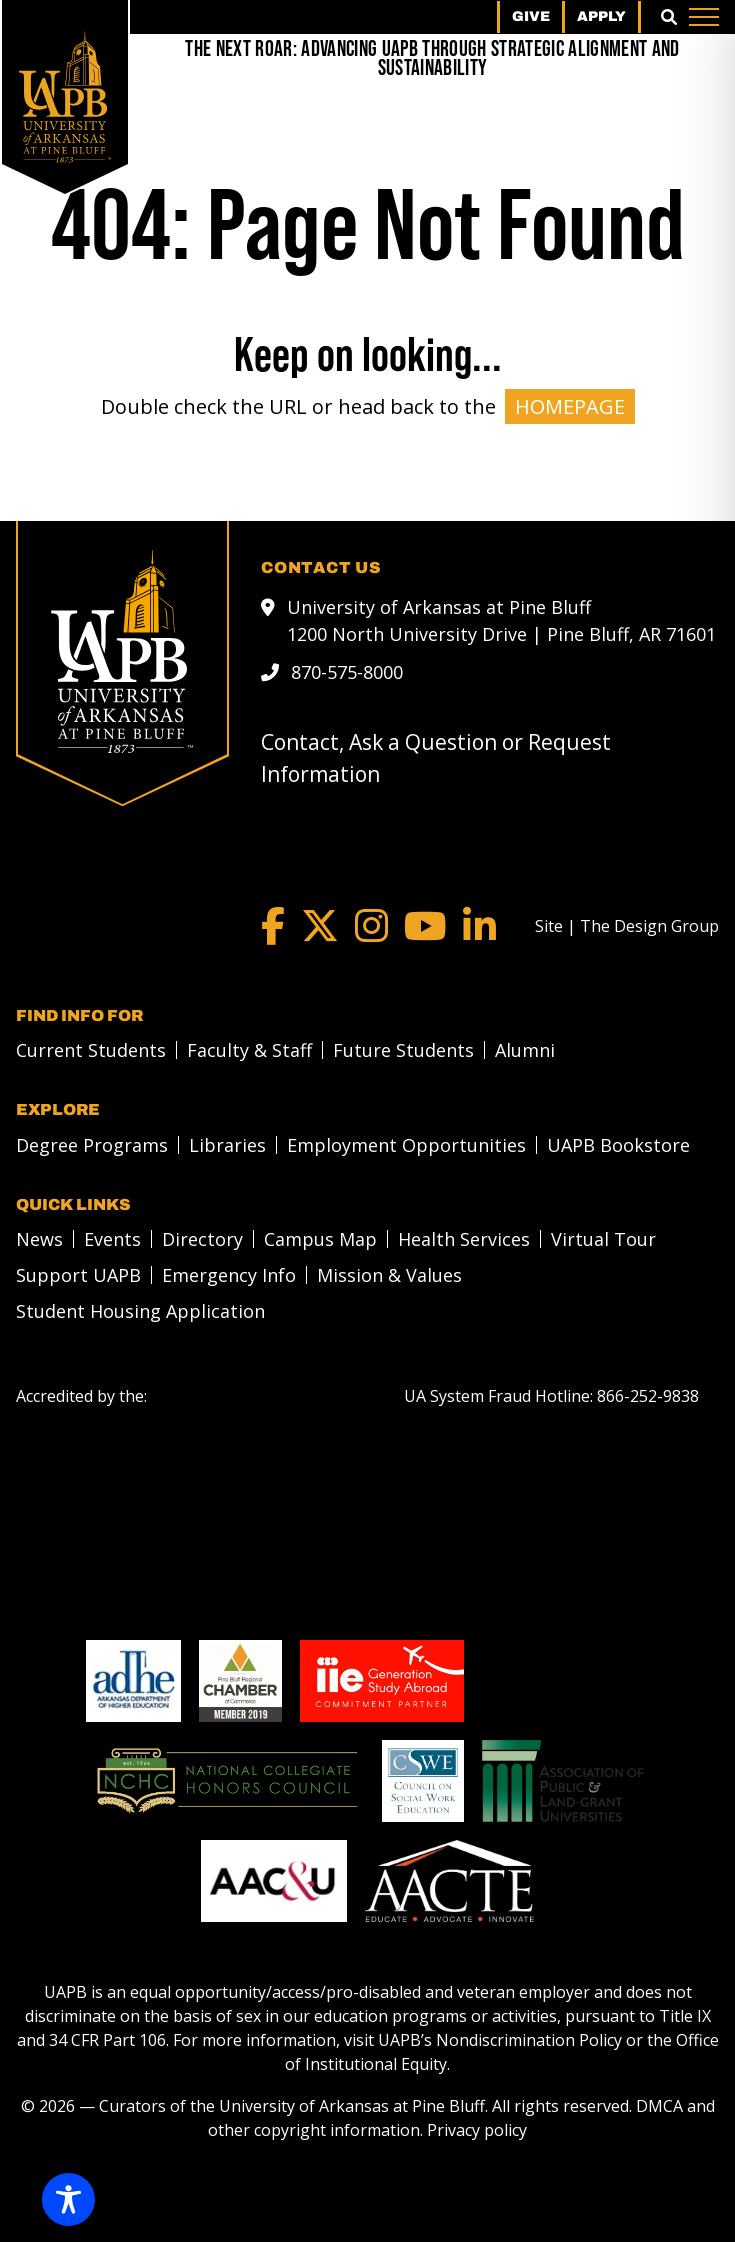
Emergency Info (229, 1275)
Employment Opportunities (406, 1145)
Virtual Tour (603, 1239)
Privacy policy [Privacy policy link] (477, 2130)
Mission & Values (389, 1275)
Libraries (227, 1145)
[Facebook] (273, 926)
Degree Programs (92, 1145)
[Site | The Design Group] (627, 926)
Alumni (525, 1050)
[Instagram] (371, 926)
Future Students (403, 1050)
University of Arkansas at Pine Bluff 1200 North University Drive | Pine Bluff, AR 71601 (501, 620)
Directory (202, 1239)
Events (112, 1239)
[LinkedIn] (479, 926)
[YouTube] (425, 926)
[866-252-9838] (648, 1396)
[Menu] (704, 17)
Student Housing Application (140, 1311)
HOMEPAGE (570, 406)
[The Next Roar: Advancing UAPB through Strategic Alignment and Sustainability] (432, 59)
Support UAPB (78, 1275)
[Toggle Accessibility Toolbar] (68, 2199)
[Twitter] (320, 926)
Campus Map (320, 1239)
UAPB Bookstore (618, 1145)
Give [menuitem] (531, 16)
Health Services (464, 1239)
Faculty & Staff (249, 1050)
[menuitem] (85, 1050)
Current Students (91, 1050)
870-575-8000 (347, 672)
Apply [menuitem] (601, 16)
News (39, 1239)
